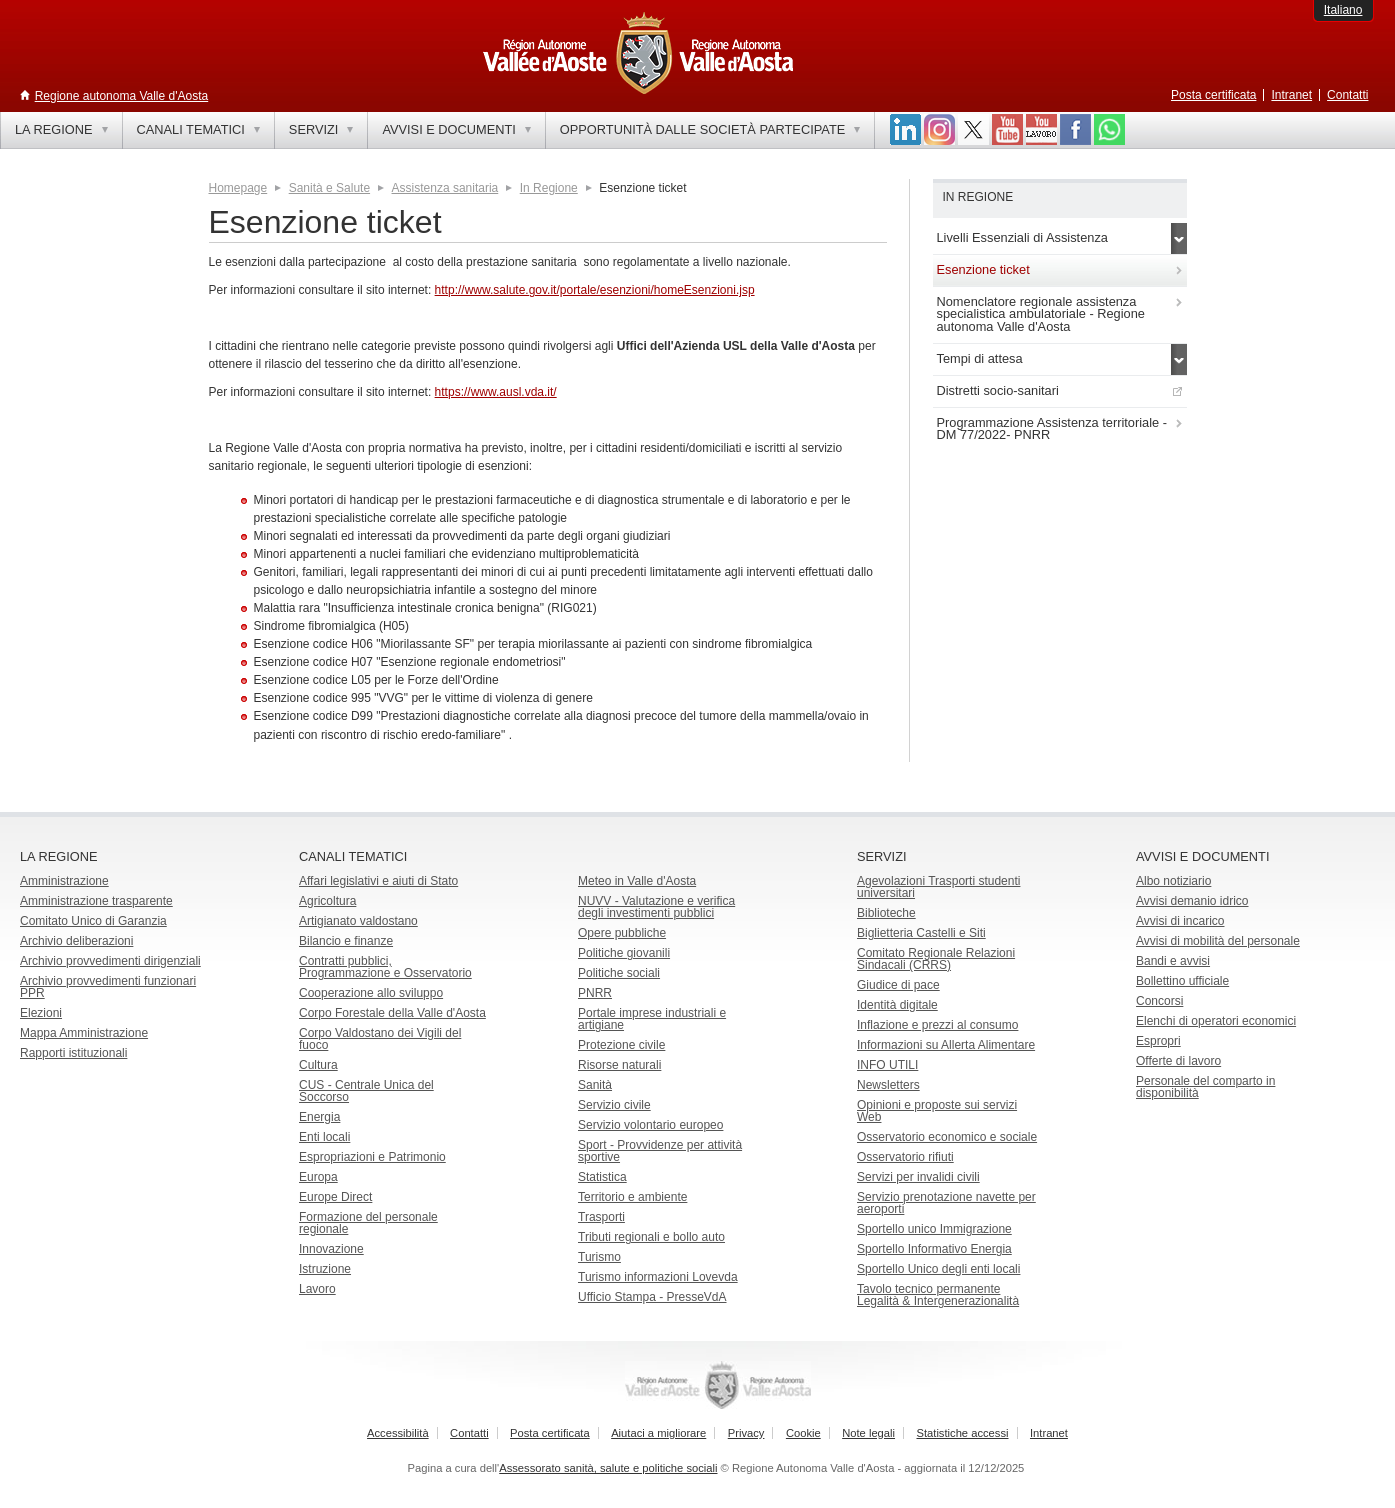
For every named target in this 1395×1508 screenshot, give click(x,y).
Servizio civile (614, 1105)
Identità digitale (897, 1005)
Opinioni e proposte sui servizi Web (937, 1111)
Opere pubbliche (622, 933)
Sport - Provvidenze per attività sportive (660, 1151)
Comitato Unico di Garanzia (93, 921)
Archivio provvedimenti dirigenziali (110, 961)
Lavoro (317, 1289)
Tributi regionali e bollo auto (651, 1237)
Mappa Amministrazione (84, 1033)
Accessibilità (398, 1433)
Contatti (1347, 95)
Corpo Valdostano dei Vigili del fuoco (380, 1039)
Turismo (599, 1257)
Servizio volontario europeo (650, 1125)
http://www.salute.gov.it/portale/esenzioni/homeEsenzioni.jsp (595, 290)
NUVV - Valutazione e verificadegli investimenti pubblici (656, 907)
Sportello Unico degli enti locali (938, 1269)
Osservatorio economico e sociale (947, 1137)
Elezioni (41, 1013)
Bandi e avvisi (1173, 961)
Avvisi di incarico (1180, 921)
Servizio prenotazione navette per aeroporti (946, 1203)
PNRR (595, 993)
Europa (318, 1177)
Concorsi (1159, 1001)
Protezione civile (621, 1045)
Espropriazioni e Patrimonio (372, 1157)
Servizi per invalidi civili (918, 1177)
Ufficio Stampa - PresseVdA (652, 1297)
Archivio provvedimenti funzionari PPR (108, 987)
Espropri (1158, 1041)
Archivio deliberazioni (76, 941)
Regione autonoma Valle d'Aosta (122, 96)
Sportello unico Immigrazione (934, 1229)
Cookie (803, 1433)
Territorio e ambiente (632, 1197)
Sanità (595, 1085)
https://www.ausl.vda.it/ (496, 392)
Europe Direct (335, 1197)
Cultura (318, 1065)
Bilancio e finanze (346, 941)
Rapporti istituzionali (73, 1053)
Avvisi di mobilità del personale (1218, 941)
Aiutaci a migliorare (658, 1433)
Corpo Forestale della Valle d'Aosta (392, 1013)
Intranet (1291, 95)
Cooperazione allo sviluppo (371, 993)
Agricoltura (327, 901)
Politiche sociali (619, 973)
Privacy (746, 1433)
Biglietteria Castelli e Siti (921, 933)
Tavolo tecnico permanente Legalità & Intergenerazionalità (938, 1295)
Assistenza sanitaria (445, 188)
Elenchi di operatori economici (1216, 1021)
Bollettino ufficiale (1182, 981)
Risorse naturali (619, 1065)
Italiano (1343, 10)
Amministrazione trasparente (96, 901)
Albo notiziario (1173, 881)
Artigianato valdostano (358, 921)
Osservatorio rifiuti (905, 1157)
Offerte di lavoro (1178, 1061)
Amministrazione (64, 881)
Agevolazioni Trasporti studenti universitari (938, 887)
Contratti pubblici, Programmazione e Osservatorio (385, 967)
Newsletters (888, 1085)
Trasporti (601, 1217)
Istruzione (325, 1269)
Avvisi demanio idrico (1192, 901)
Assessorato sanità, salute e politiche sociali (608, 1468)
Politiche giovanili (624, 953)
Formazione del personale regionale (368, 1223)
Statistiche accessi (962, 1433)
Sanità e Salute (329, 188)
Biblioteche (886, 913)
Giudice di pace (898, 985)
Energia (319, 1117)
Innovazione (331, 1249)
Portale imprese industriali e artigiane (652, 1019)
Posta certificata (1213, 95)
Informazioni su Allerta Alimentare (946, 1045)
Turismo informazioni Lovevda (658, 1277)
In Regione (549, 188)
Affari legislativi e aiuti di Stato (378, 881)
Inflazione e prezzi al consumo (937, 1025)
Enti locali (324, 1137)
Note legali (868, 1433)
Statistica (602, 1177)
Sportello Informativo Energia (934, 1249)
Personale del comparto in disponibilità (1205, 1087)
